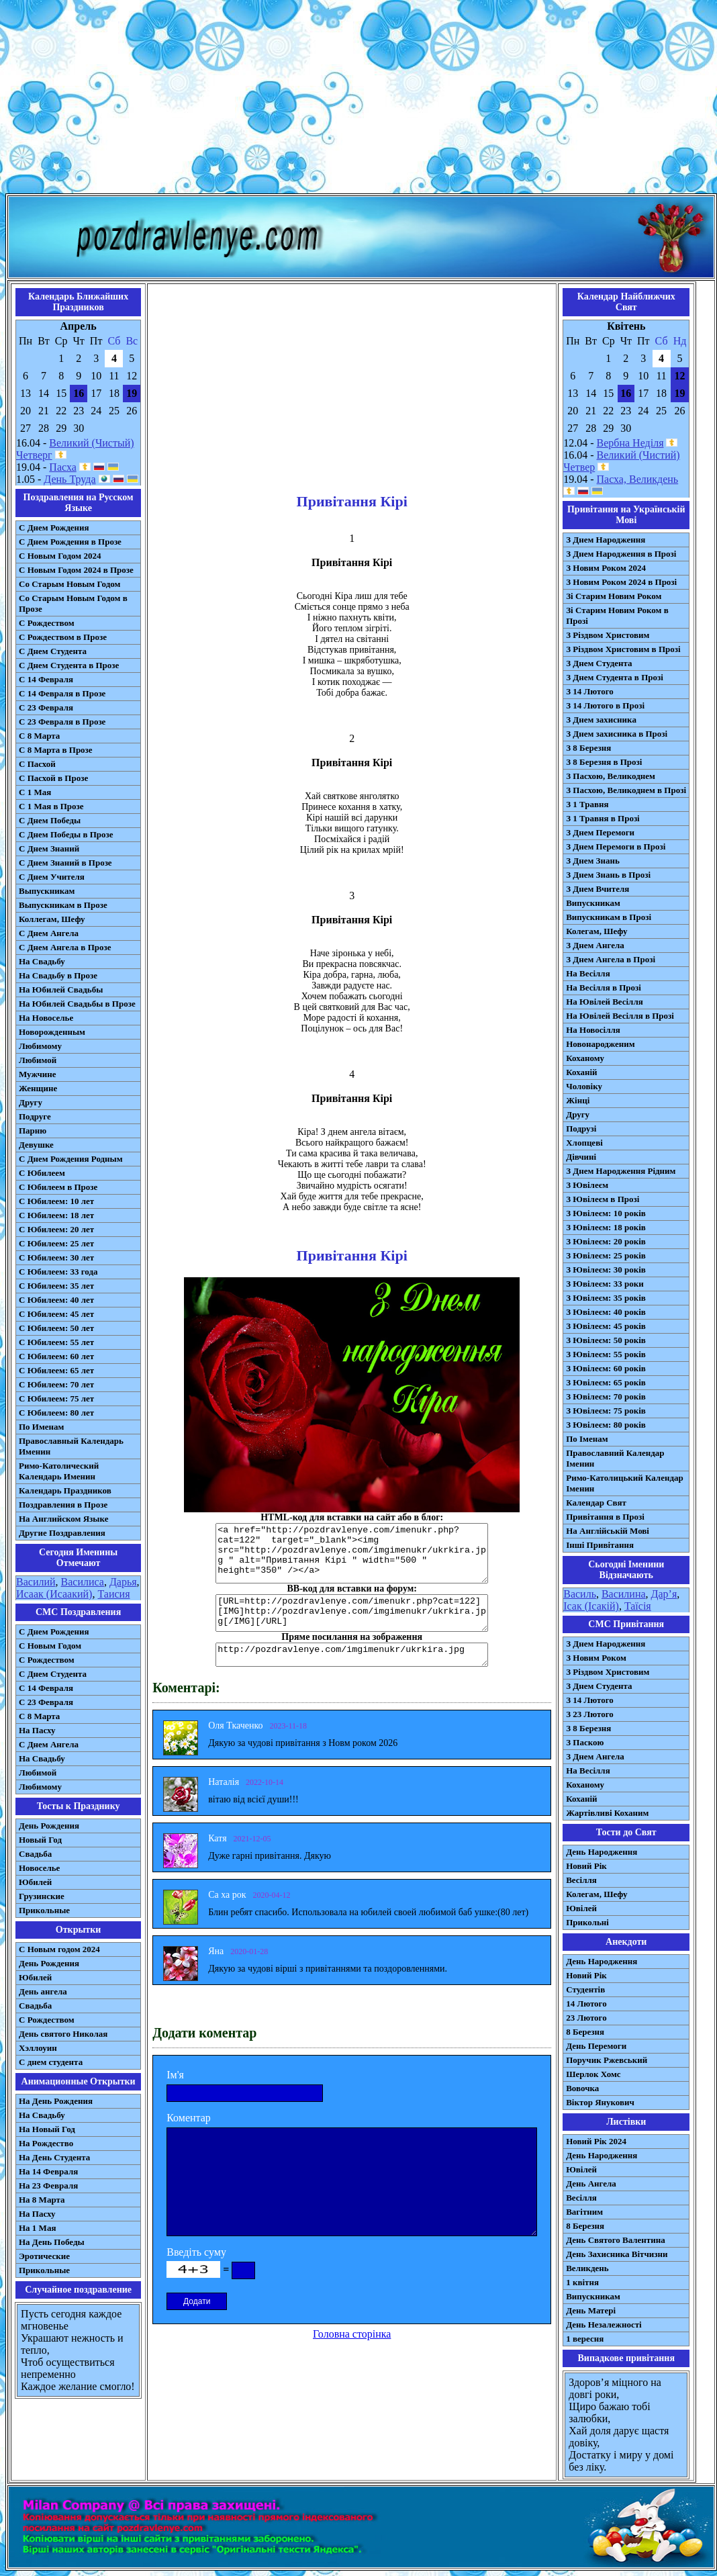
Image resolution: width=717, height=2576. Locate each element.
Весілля (581, 1880)
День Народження (601, 1852)
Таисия (113, 1594)
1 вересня (585, 2339)
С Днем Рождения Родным (71, 1159)
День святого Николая (63, 2034)
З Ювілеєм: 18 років (606, 1227)
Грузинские (41, 1896)
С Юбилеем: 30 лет (56, 1257)
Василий (36, 1582)
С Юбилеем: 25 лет (56, 1243)
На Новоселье (46, 1018)
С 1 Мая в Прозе (51, 806)
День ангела (43, 1991)
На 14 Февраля (48, 2171)
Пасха (62, 467)
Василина (624, 1594)
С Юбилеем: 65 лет (56, 1370)
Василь (579, 1594)
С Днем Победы (50, 820)
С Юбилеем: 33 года (58, 1272)
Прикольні (587, 1922)
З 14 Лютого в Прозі (605, 705)
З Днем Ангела (595, 945)
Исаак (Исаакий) (54, 1594)
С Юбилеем (42, 1173)
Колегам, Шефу (596, 931)
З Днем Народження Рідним (620, 1171)
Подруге (35, 1116)
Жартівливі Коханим (607, 1813)
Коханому (585, 1058)
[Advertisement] (358, 99)
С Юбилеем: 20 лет (56, 1229)
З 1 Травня (587, 804)
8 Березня (585, 2032)
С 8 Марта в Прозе (56, 750)
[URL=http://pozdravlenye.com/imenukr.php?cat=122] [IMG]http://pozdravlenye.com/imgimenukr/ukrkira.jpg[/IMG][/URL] (352, 1613)
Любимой (37, 1060)
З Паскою (585, 1742)
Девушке (36, 1145)
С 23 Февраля (46, 707)
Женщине (38, 1088)
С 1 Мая (35, 792)
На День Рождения (56, 2101)
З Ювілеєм (587, 1185)
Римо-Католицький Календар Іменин (624, 1483)
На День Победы (52, 2242)
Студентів (585, 1989)
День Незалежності (603, 2324)
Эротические (44, 2256)
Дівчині (581, 1157)
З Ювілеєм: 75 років (606, 1411)
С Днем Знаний (49, 848)
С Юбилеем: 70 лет (56, 1384)
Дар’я (664, 1594)
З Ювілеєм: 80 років (606, 1425)
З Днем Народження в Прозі (621, 554)
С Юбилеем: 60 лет (56, 1356)
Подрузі (581, 1128)
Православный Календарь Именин (71, 1446)
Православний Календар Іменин (615, 1458)
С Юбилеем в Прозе (58, 1187)
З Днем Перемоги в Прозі (615, 846)
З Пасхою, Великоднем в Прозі (626, 790)
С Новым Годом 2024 (60, 556)
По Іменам (587, 1439)
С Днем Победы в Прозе (66, 834)
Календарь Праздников (65, 1490)
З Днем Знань (593, 861)
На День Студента (54, 2157)
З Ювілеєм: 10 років (606, 1213)
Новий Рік (586, 1866)
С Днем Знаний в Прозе (65, 863)
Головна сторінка (352, 2334)
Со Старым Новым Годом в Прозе (73, 603)
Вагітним (584, 2212)
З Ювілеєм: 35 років (606, 1298)
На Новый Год (47, 2129)
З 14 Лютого (590, 691)
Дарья (123, 1582)
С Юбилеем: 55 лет (56, 1342)
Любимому (40, 1046)
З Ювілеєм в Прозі (602, 1199)
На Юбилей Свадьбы (61, 989)
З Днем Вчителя (597, 889)
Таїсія (637, 1606)
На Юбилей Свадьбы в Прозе (77, 1004)
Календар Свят (596, 1503)
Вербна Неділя (630, 443)
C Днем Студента (53, 1674)
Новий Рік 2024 (596, 2141)
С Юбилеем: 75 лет (56, 1398)
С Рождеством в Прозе (63, 637)
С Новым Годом (50, 1646)
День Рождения (49, 1826)
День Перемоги (596, 2046)
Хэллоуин (38, 2048)
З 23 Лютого (590, 1714)
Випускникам (593, 903)
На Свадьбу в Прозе (58, 975)
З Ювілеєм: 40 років (606, 1312)
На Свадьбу (42, 961)
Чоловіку (584, 1086)
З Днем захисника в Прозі (616, 734)
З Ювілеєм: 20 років (606, 1241)
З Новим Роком (596, 1658)
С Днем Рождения (54, 527)
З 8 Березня (588, 748)
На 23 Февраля (48, 2185)
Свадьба (35, 1854)
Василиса (82, 1582)
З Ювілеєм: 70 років (606, 1396)
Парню (32, 1130)
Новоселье (39, 1868)
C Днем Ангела (49, 1744)
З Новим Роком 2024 (606, 568)
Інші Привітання (600, 1545)
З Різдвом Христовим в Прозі (623, 649)
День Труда (69, 479)
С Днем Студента (53, 651)
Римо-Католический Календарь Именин (59, 1471)
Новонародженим (600, 1044)
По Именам (41, 1427)
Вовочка (582, 2088)
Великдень (587, 2268)
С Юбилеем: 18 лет (56, 1215)
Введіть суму (196, 2252)
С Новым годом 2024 (59, 1949)
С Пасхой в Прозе (53, 778)
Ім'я (175, 2074)
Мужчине (37, 1074)
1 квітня (582, 2282)
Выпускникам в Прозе (63, 905)
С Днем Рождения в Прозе (70, 542)
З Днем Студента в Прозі (614, 677)
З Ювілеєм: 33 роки (604, 1284)
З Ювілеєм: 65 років (606, 1382)
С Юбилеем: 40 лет (56, 1300)
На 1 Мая (37, 2228)
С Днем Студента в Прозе (69, 665)
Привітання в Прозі (605, 1517)
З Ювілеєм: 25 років (606, 1255)
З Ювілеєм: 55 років (606, 1354)
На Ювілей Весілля (604, 1002)
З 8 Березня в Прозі (604, 762)
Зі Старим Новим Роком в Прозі (617, 615)
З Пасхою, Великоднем (610, 776)
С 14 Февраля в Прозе (62, 693)
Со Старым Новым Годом (69, 584)
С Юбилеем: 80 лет (56, 1413)
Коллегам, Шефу (52, 919)
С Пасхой (37, 764)
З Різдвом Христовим (607, 635)
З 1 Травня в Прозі (603, 818)
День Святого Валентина (615, 2240)
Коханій (581, 1072)
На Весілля (588, 973)
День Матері (591, 2310)
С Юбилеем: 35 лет (56, 1286)
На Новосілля (593, 1030)
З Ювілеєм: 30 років (606, 1269)
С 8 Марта (39, 736)
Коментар (188, 2117)
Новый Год (40, 1840)
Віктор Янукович (600, 2102)
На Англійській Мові (607, 1531)
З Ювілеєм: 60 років (606, 1368)
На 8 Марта (42, 2200)
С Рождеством (47, 623)
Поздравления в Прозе (63, 1505)
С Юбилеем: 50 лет (56, 1328)
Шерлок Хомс (593, 2074)
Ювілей (581, 1908)
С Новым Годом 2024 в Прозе (76, 570)
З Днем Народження (605, 540)
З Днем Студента (599, 663)
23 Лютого (586, 2018)
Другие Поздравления (62, 1533)
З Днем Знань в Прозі (608, 875)
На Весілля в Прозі (603, 987)
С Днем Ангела (49, 933)
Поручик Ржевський (606, 2060)
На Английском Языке (63, 1519)
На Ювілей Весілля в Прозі (620, 1016)
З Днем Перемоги (600, 832)
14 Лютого (586, 2003)
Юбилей (35, 1882)
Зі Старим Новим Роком (613, 596)
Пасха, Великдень (638, 479)
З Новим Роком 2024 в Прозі (621, 582)
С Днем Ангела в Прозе (65, 947)
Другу (30, 1102)
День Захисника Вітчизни (616, 2254)
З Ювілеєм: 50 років (606, 1340)
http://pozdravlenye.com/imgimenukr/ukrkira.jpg (352, 1655)
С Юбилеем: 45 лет (56, 1314)
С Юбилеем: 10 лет (56, 1201)
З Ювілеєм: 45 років (606, 1326)
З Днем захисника (601, 720)
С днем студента (51, 2062)
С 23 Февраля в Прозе (62, 722)
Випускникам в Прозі (608, 917)
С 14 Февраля (46, 679)
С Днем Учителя (52, 877)
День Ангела (591, 2183)
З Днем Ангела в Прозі (610, 959)
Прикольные (44, 1910)
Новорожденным (52, 1032)
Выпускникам (47, 891)
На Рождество (46, 2143)
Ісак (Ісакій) (591, 1606)
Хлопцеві (584, 1143)
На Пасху (37, 1730)
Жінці (577, 1100)
